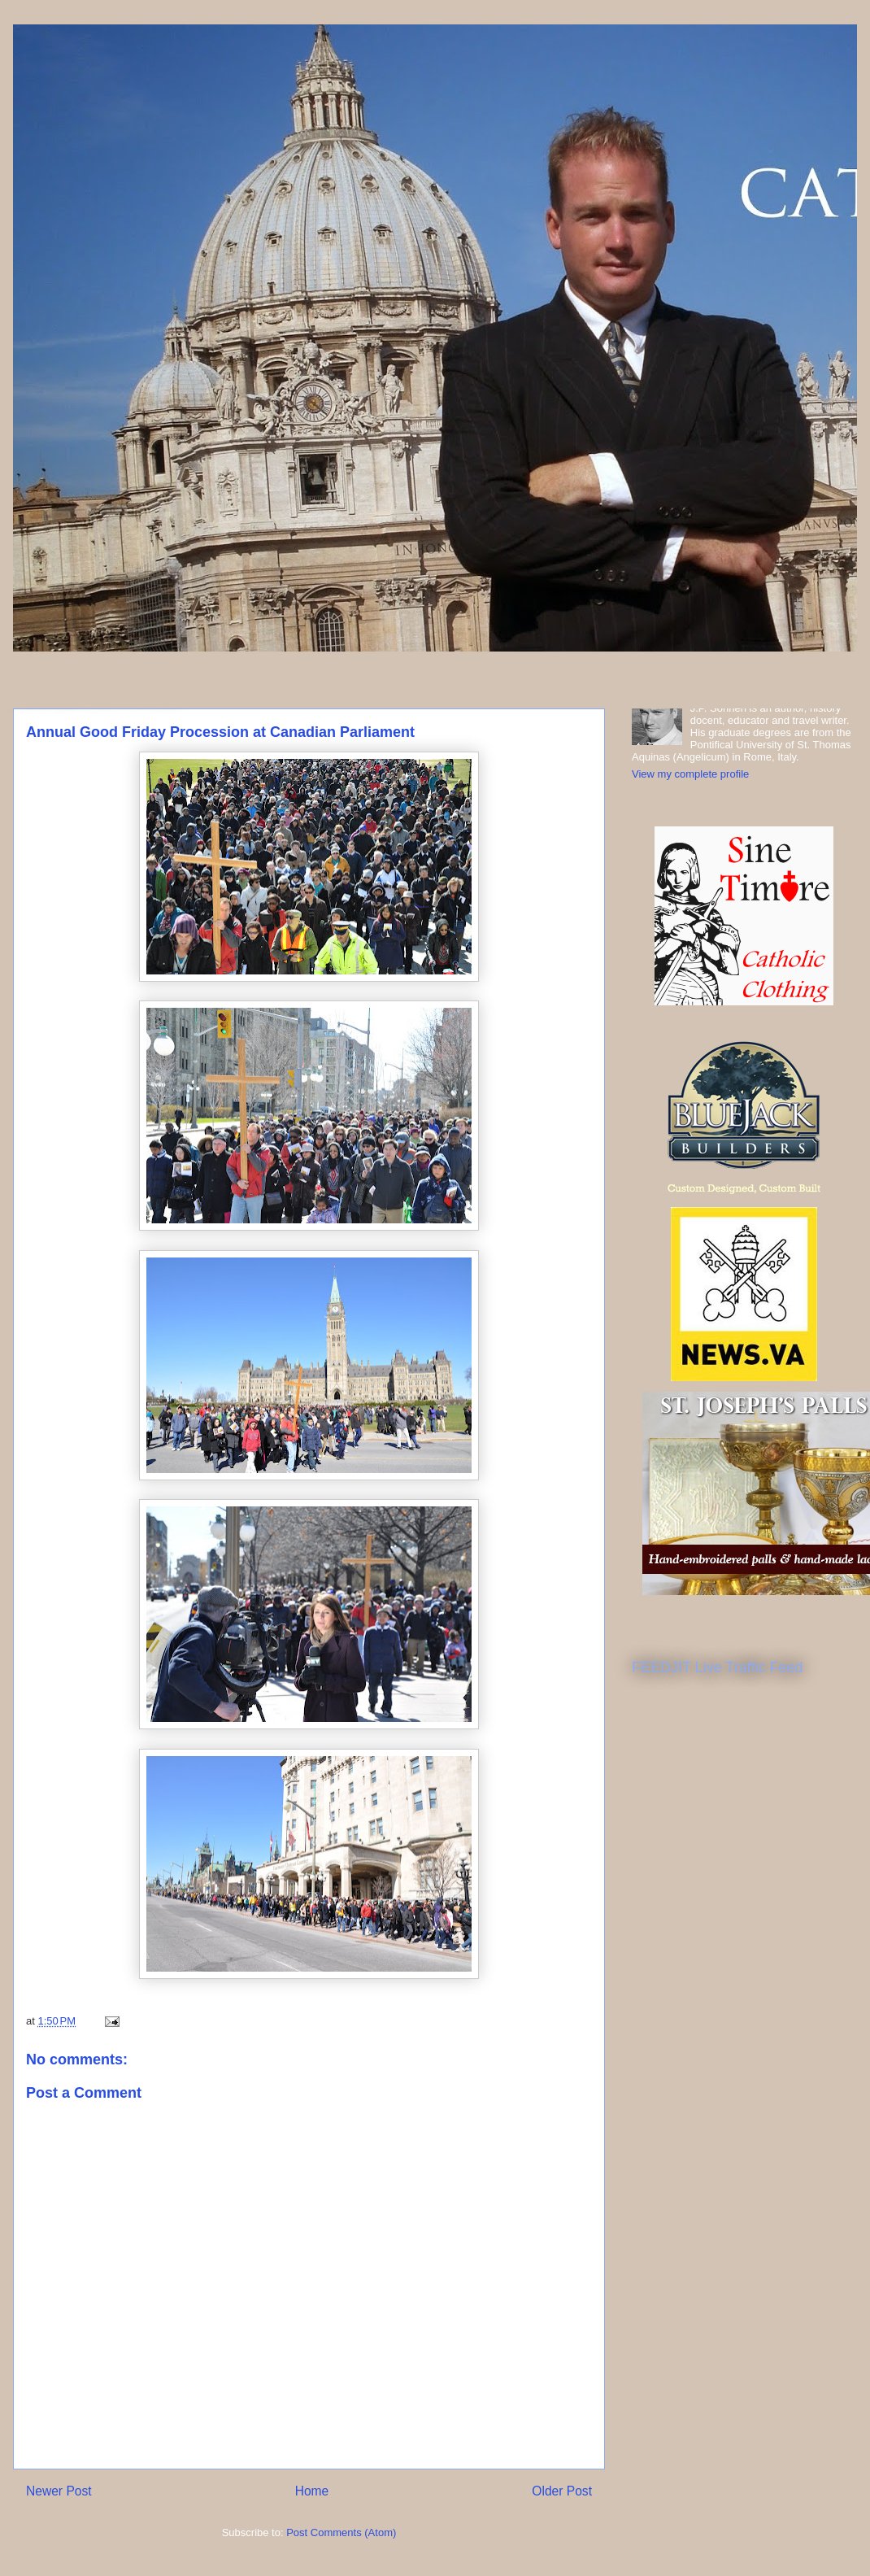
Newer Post (59, 2491)
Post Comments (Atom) (341, 2532)
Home (312, 2491)
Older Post (562, 2491)
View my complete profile (690, 774)
